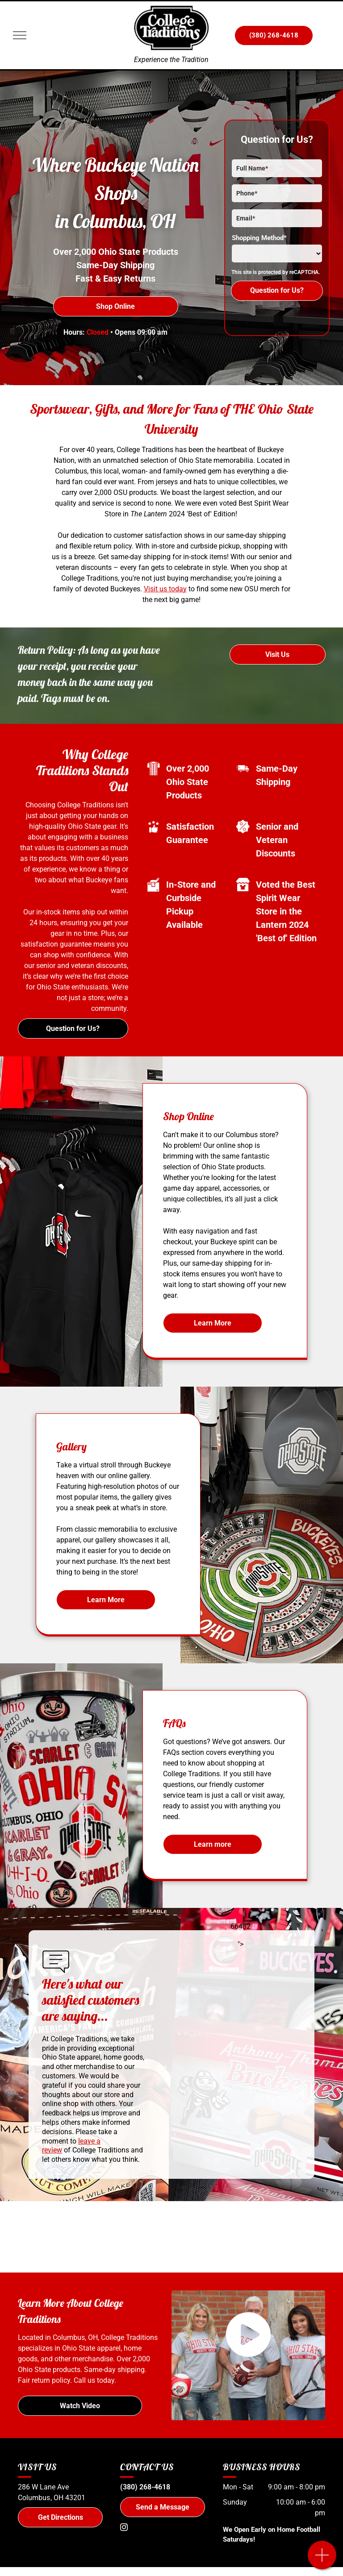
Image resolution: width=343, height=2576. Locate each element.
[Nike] (137, 2237)
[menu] (19, 35)
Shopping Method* (259, 238)
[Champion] (207, 2237)
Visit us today (165, 589)
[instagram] (124, 2528)
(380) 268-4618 (145, 2487)
